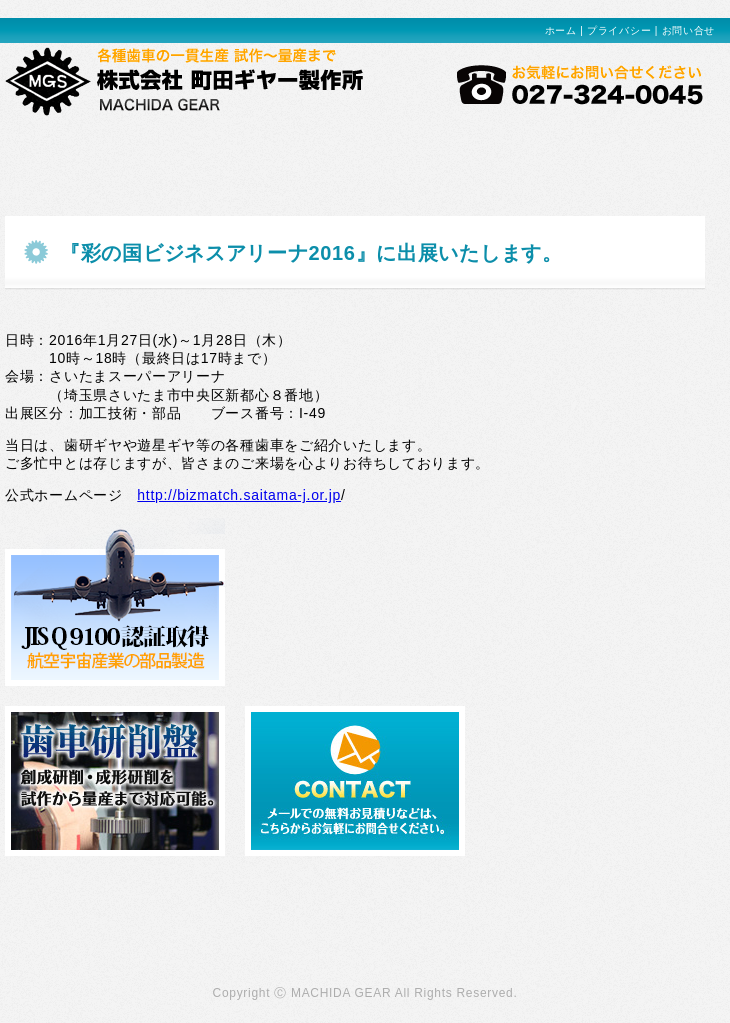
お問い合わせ (655, 152)
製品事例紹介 (155, 152)
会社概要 (555, 152)
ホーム (561, 30)
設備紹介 (255, 152)
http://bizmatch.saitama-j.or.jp (239, 495)
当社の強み (55, 152)
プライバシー (619, 30)
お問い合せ (689, 30)
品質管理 (455, 152)
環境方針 (355, 152)
